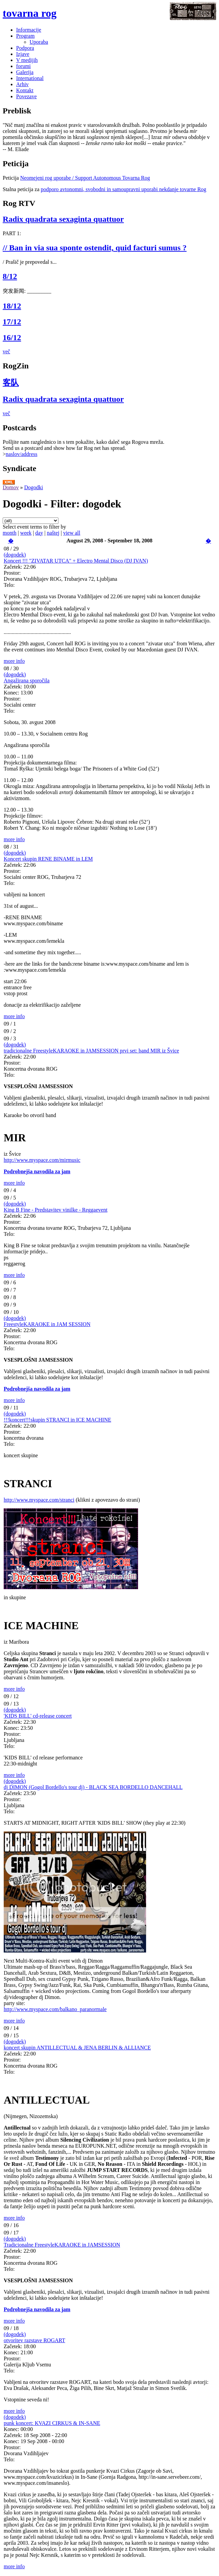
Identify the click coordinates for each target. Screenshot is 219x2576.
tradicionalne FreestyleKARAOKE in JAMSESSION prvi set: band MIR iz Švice (91, 1050)
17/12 (12, 321)
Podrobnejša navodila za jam (37, 1171)
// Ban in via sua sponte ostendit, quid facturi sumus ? (94, 247)
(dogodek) (15, 555)
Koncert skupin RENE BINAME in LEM (48, 859)
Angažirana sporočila (26, 680)
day (39, 533)
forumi (23, 66)
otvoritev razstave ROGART (34, 2340)
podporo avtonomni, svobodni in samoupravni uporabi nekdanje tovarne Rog (123, 189)
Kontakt (25, 90)
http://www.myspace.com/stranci (39, 1500)
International (30, 78)
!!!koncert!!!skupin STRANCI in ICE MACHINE (57, 1420)
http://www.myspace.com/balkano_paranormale (55, 2009)
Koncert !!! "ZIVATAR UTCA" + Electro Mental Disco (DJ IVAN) (76, 561)
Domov (11, 487)
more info (14, 661)
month (9, 533)
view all (71, 533)
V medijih (27, 60)
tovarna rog (29, 13)
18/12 (12, 305)
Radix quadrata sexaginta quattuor (63, 219)
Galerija (25, 72)
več (6, 351)
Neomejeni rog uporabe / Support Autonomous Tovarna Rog (85, 178)
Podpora (25, 48)
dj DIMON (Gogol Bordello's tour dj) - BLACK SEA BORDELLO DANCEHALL (93, 1787)
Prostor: (12, 573)
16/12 (12, 337)
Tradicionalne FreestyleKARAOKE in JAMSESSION (62, 2245)
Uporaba (39, 42)
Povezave (26, 96)
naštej (53, 533)
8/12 (10, 276)
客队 (11, 382)
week (26, 533)
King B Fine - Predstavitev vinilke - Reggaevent (55, 1210)
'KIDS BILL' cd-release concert (38, 1716)
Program (25, 36)
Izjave (22, 54)
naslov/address (21, 454)
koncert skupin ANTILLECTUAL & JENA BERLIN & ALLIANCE (77, 2047)
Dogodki (33, 487)
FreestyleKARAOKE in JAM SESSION (47, 1324)
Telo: (9, 585)
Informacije (28, 30)
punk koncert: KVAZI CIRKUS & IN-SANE (52, 2423)
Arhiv (22, 84)
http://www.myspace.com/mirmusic (42, 1160)
